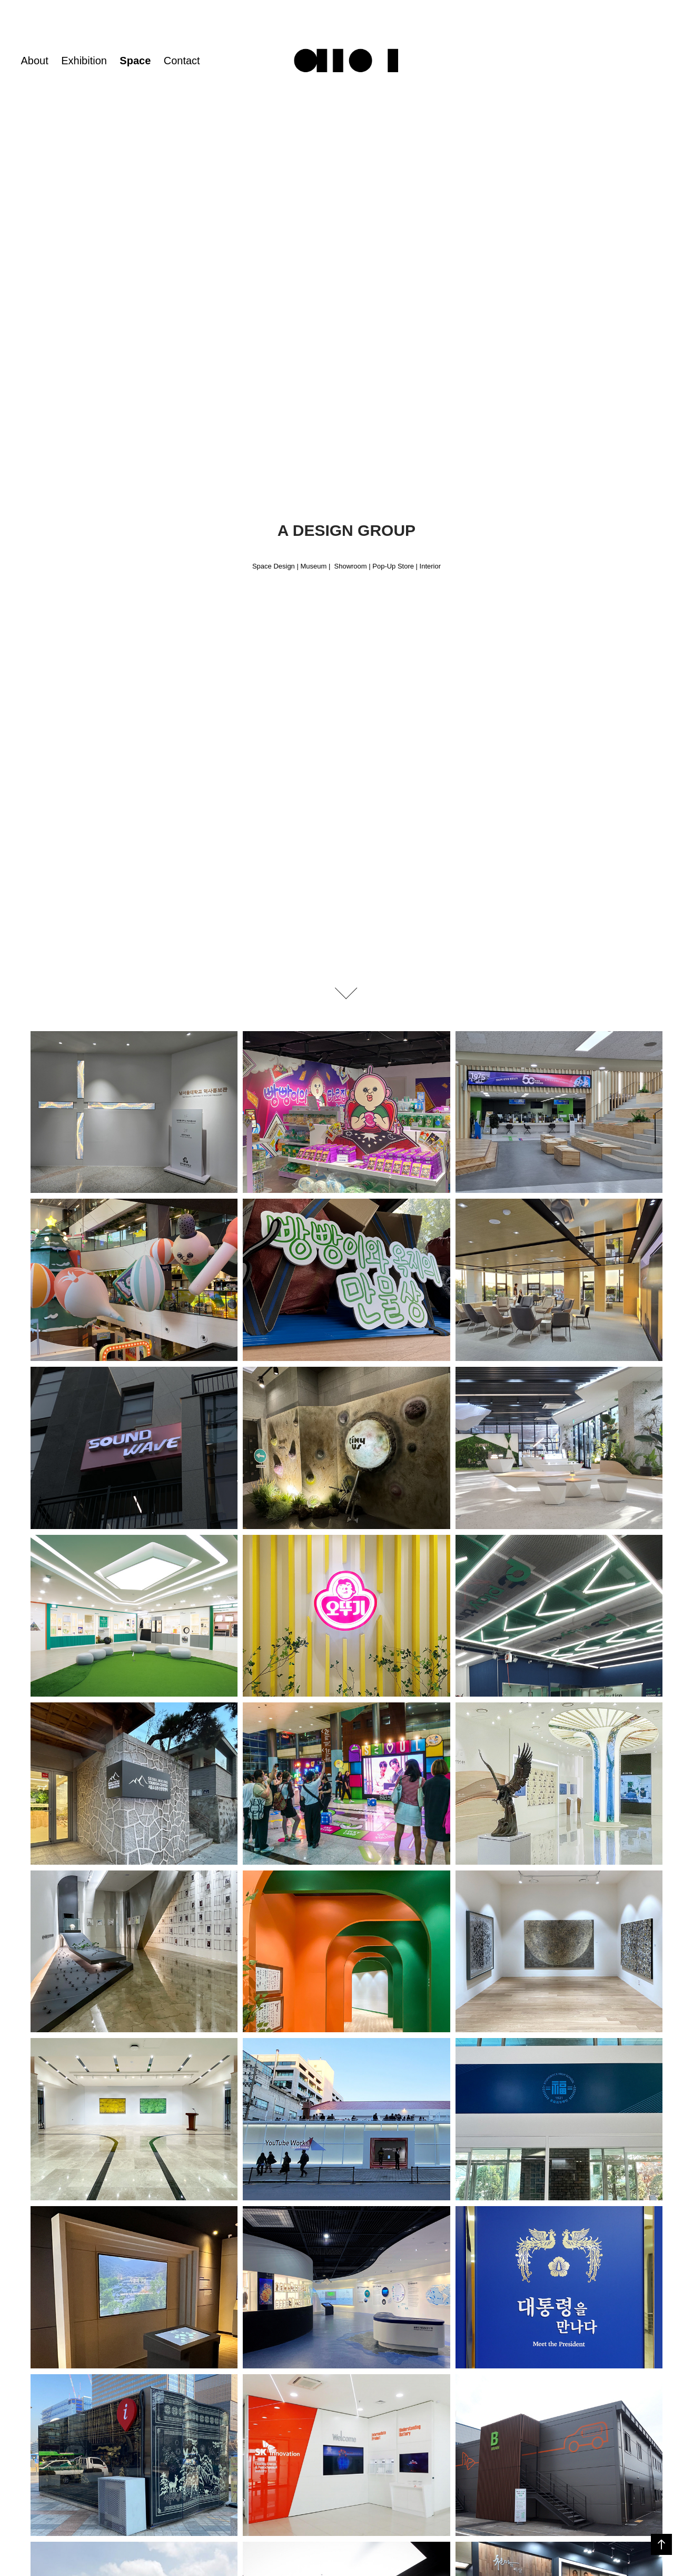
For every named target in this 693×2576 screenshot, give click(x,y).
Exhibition (84, 60)
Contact (182, 60)
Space (135, 60)
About (34, 60)
